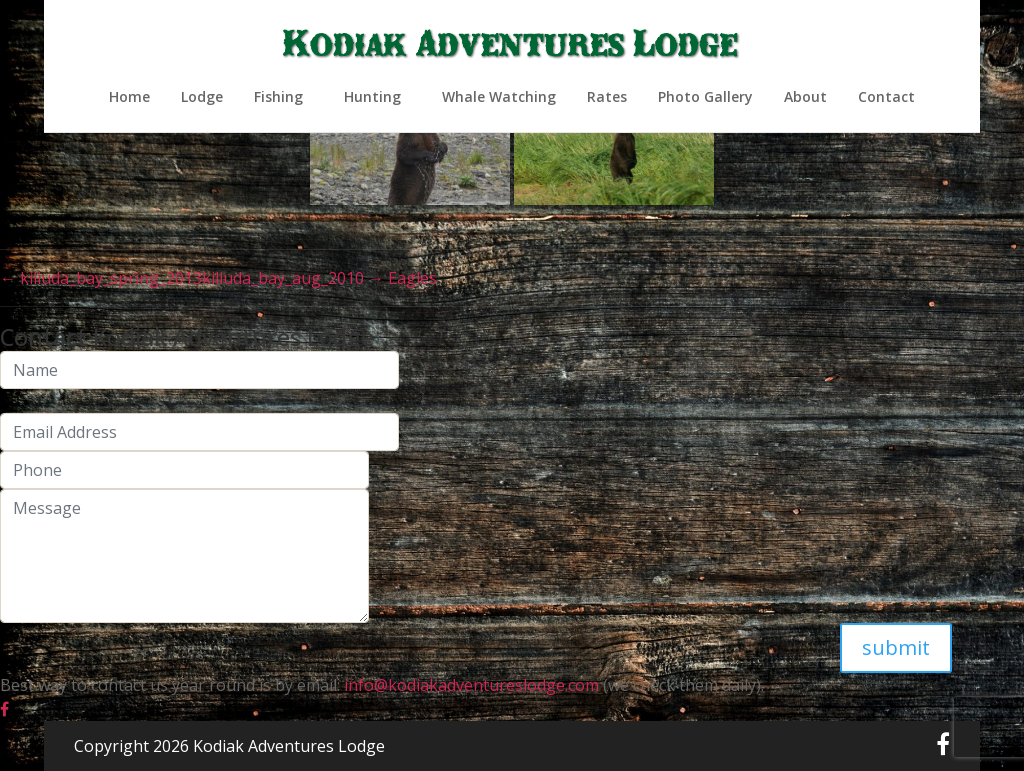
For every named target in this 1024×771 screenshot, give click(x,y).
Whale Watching (499, 96)
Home (129, 96)
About (805, 96)
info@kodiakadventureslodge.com (469, 685)
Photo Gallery (705, 96)
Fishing (278, 96)
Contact (886, 96)
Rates (607, 96)
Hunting (372, 96)
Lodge (202, 96)
